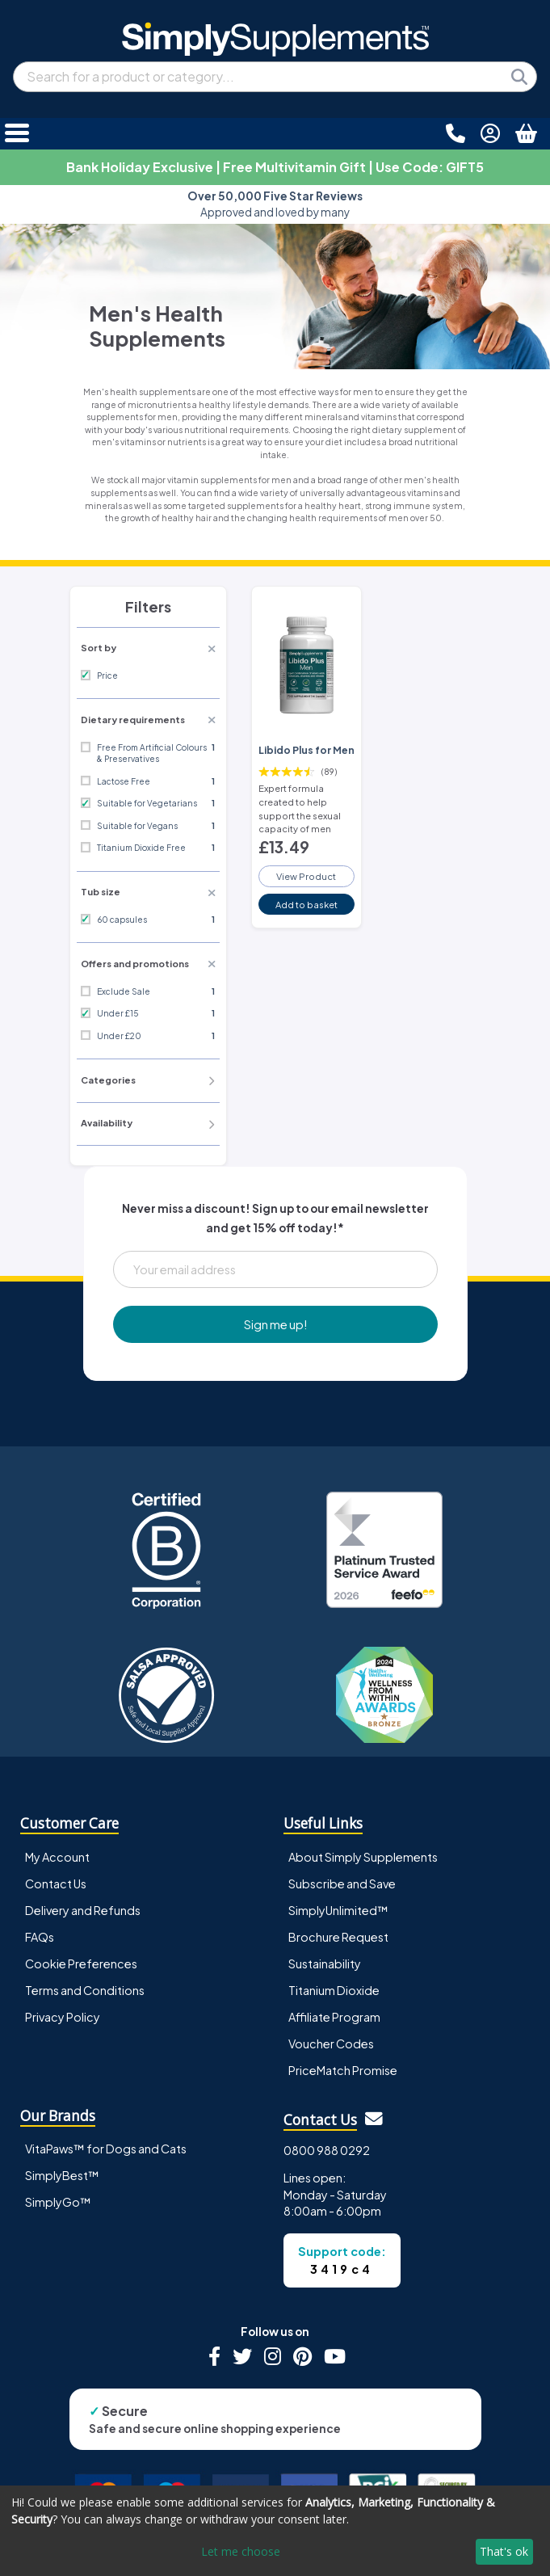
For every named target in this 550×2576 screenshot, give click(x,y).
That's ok (504, 2551)
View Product (306, 876)
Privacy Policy (62, 2017)
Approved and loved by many (275, 204)
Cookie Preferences (81, 1963)
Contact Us (55, 1883)
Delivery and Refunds (83, 1910)
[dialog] (275, 2531)
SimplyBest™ (62, 2175)
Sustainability (324, 1963)
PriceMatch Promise (342, 2070)
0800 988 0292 (326, 2150)
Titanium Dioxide (334, 1990)
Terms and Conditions (85, 1990)
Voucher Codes (331, 2043)
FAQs (39, 1937)
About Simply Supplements (363, 1857)
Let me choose (240, 2551)
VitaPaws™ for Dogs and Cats (106, 2148)
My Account (57, 1857)
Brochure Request (338, 1937)
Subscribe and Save (342, 1883)
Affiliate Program (334, 2017)
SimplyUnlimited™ (338, 1910)
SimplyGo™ (58, 2202)
